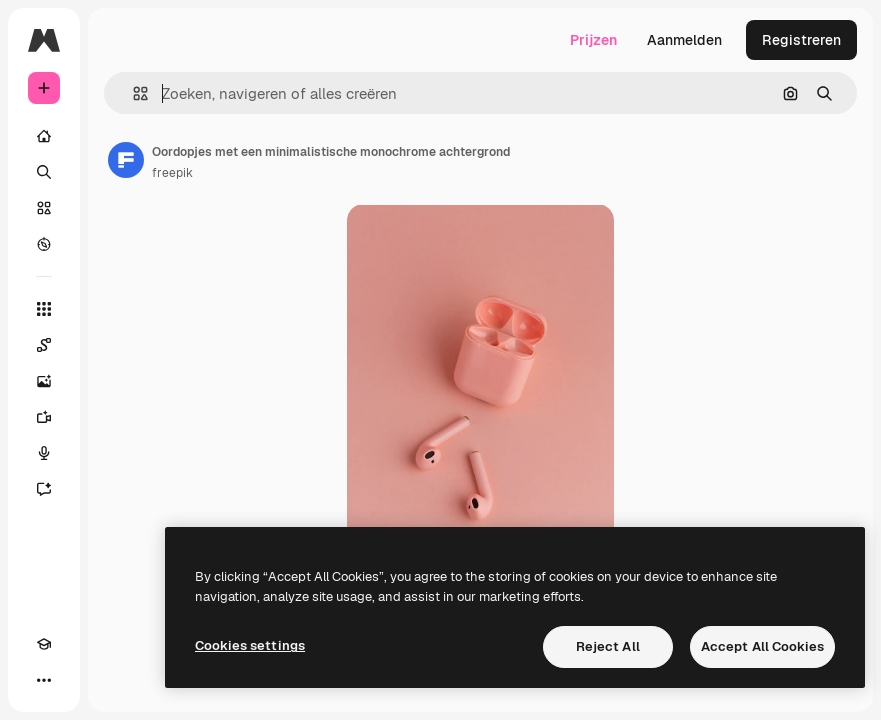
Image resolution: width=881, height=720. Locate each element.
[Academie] (44, 644)
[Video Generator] (44, 417)
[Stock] (44, 208)
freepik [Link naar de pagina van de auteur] (172, 173)
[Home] (44, 136)
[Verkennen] (44, 244)
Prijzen (593, 40)
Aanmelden (684, 40)
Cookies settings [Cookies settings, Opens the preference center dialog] (250, 645)
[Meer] (44, 680)
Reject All (608, 646)
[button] (132, 93)
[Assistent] (44, 489)
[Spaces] (44, 345)
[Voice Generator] (44, 453)
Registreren (801, 40)
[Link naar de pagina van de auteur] (126, 160)
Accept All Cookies (762, 646)
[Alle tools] (44, 309)
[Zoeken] (44, 172)
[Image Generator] (44, 381)
